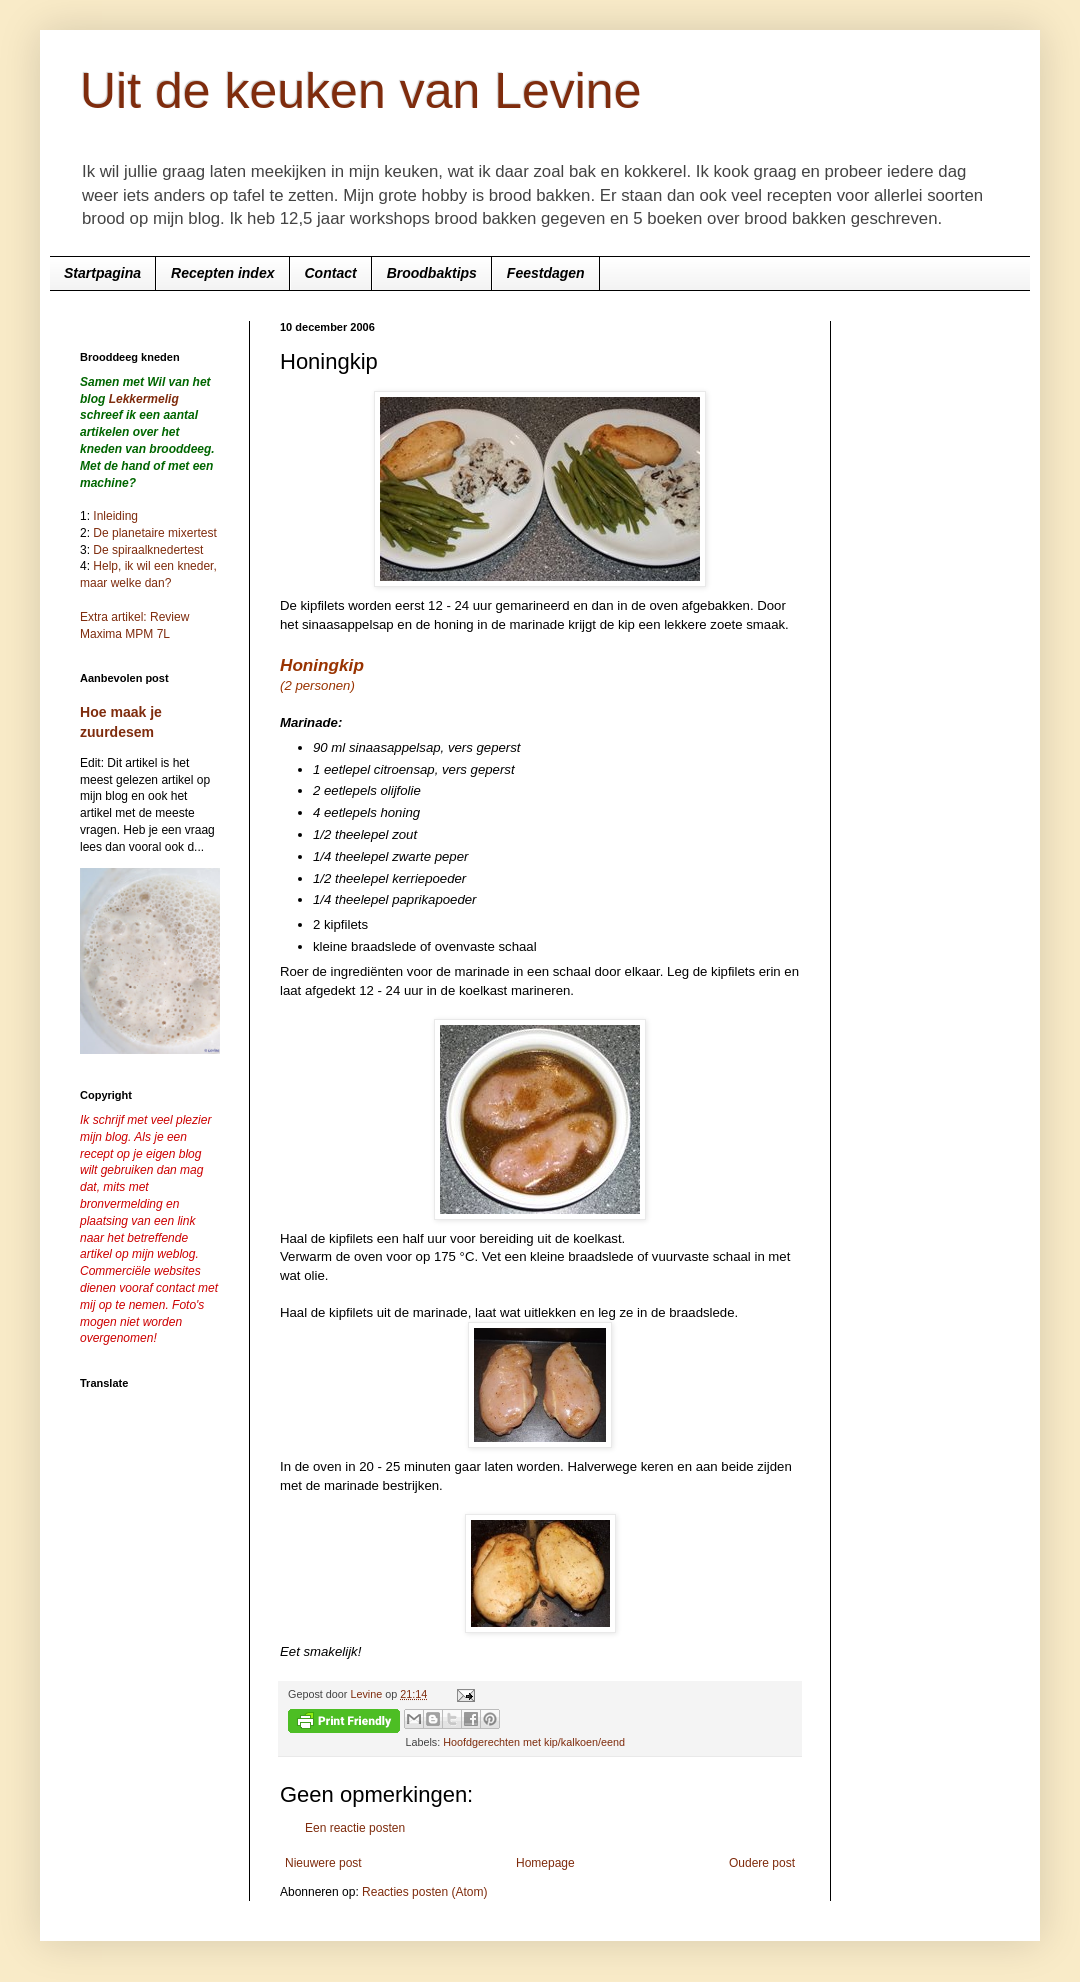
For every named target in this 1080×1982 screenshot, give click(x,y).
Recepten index (222, 273)
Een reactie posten (355, 1828)
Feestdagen (546, 273)
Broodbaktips (432, 273)
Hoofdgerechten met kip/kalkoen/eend (534, 1742)
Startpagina (102, 273)
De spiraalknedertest (146, 550)
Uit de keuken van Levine (360, 91)
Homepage (545, 1863)
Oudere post (762, 1863)
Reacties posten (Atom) (424, 1892)
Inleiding (115, 516)
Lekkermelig (144, 399)
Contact (331, 273)
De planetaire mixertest (154, 533)
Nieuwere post (323, 1863)
